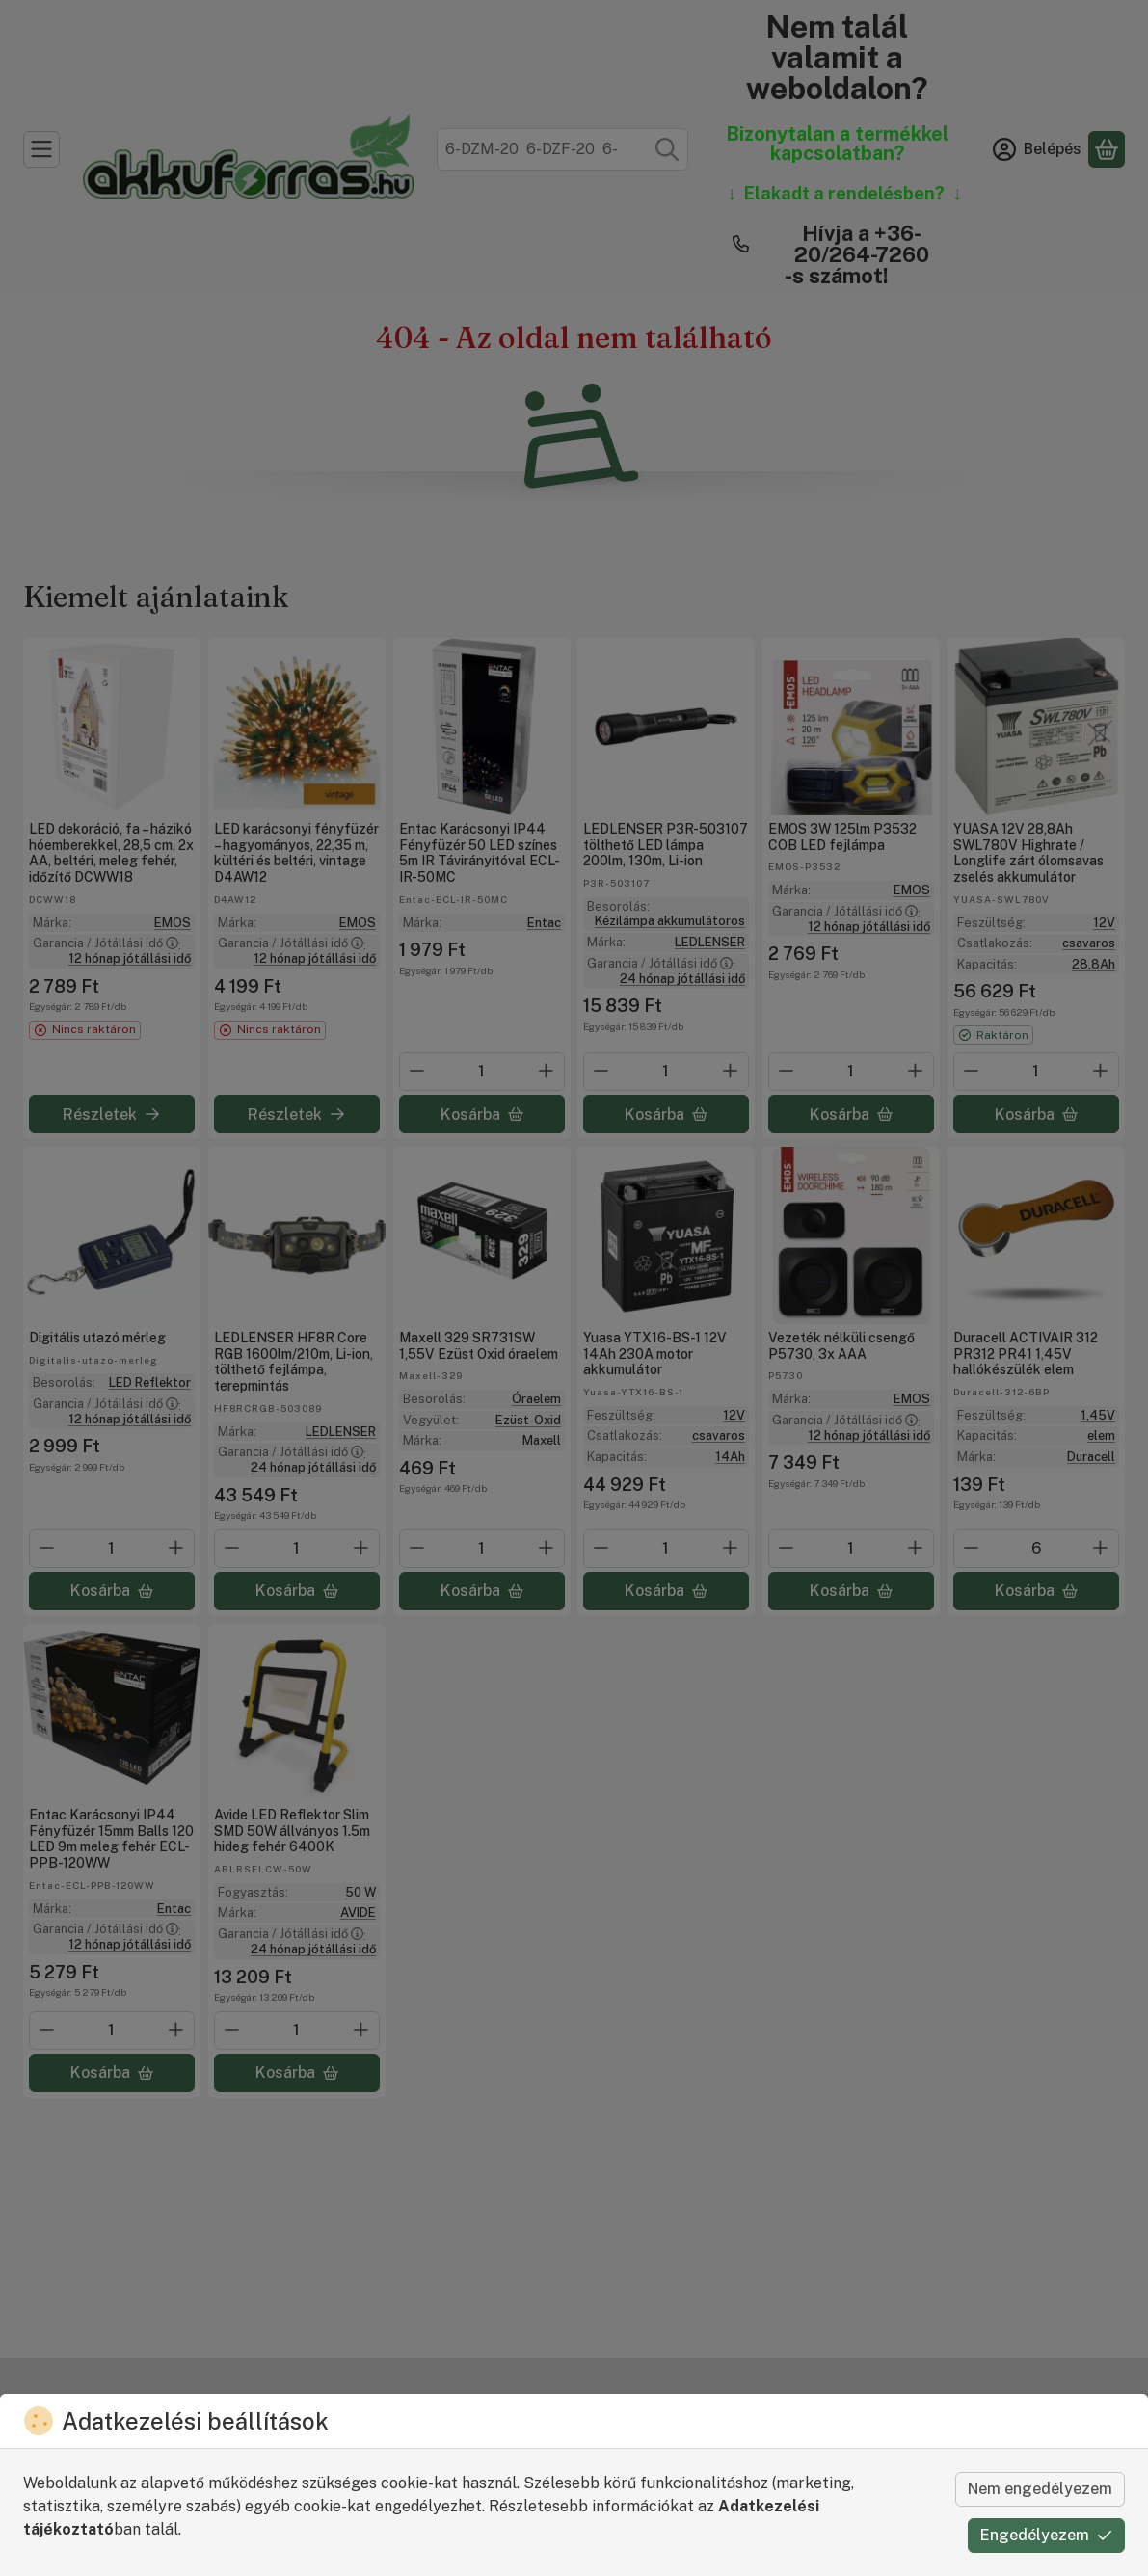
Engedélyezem (1046, 2535)
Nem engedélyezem (1040, 2489)
